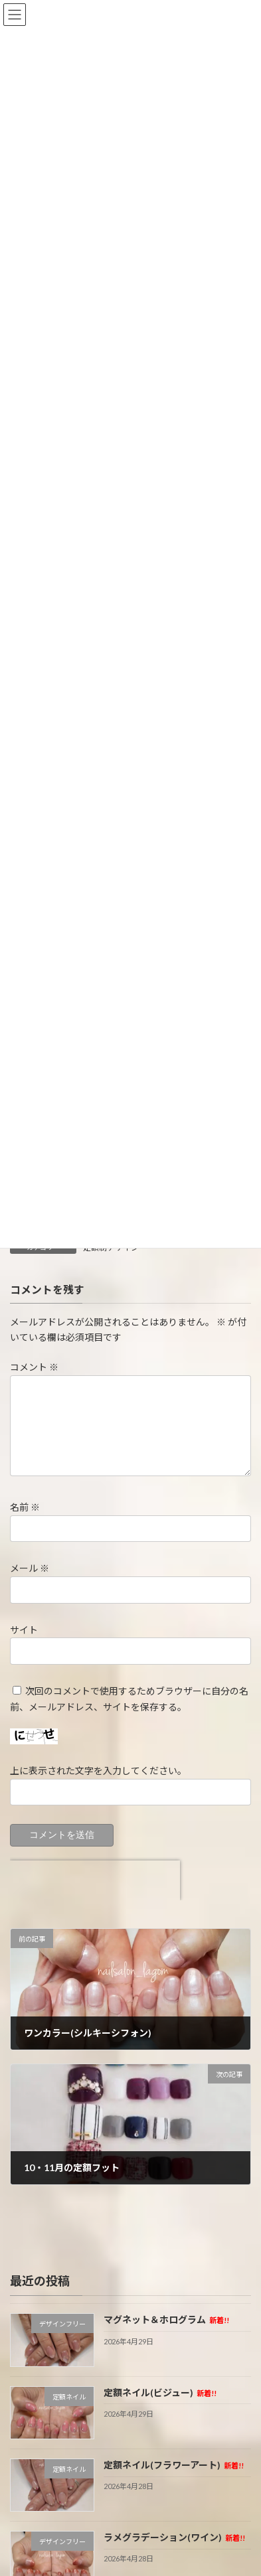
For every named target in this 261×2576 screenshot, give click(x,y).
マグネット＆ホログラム (166, 2320)
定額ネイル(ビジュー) (160, 2392)
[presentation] (95, 1880)
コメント (34, 1367)
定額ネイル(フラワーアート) (173, 2464)
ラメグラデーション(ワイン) (174, 2537)
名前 (25, 1507)
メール (29, 1568)
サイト (24, 1629)
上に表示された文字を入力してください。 (98, 1770)
